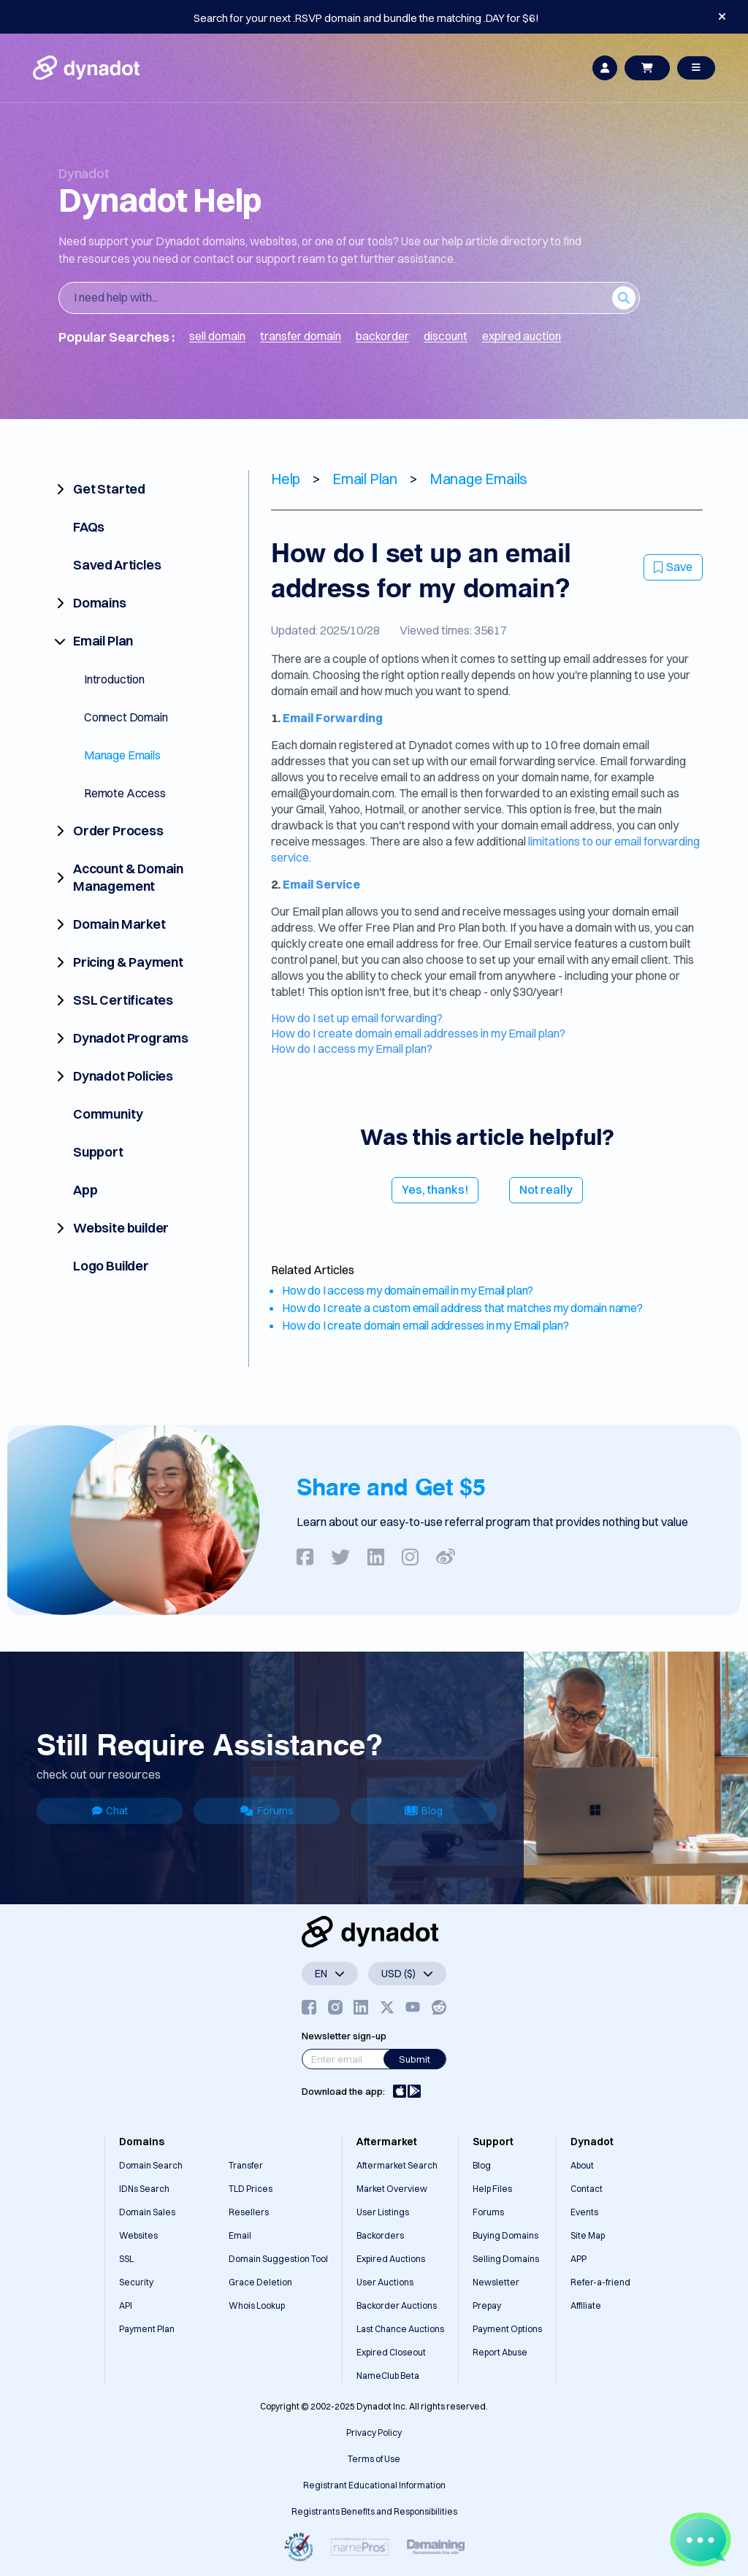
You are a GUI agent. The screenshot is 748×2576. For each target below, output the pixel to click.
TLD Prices (250, 2188)
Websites (138, 2235)
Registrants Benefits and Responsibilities (374, 2511)
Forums (267, 1810)
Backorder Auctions (396, 2305)
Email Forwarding (333, 717)
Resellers (249, 2212)
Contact (586, 2188)
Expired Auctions (390, 2258)
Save (673, 566)
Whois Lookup (257, 2305)
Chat (110, 1810)
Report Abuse (500, 2352)
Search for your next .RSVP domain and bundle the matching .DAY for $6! (366, 18)
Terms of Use (374, 2458)
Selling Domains (506, 2258)
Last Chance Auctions (400, 2328)
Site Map (587, 2235)
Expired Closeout (391, 2352)
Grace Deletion (260, 2282)
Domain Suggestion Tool (278, 2258)
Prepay (487, 2305)
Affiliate (585, 2305)
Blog (424, 1810)
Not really (546, 1189)
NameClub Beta (387, 2375)
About (582, 2165)
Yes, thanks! (435, 1189)
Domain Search (151, 2165)
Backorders (380, 2235)
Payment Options (507, 2328)
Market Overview (391, 2188)
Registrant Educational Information (374, 2485)
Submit (414, 2059)
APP (578, 2258)
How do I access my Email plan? (351, 1048)
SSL (126, 2258)
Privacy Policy (374, 2432)
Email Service (321, 884)
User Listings (382, 2212)
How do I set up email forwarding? (357, 1018)
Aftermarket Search (397, 2165)
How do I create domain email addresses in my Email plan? (418, 1033)
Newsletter (496, 2282)
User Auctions (384, 2282)
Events (584, 2212)
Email (240, 2235)
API (125, 2305)
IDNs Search (144, 2188)
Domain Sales (147, 2212)
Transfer (246, 2165)
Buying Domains (505, 2235)
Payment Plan (147, 2328)
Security (136, 2282)
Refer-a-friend (600, 2282)
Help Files (492, 2188)
